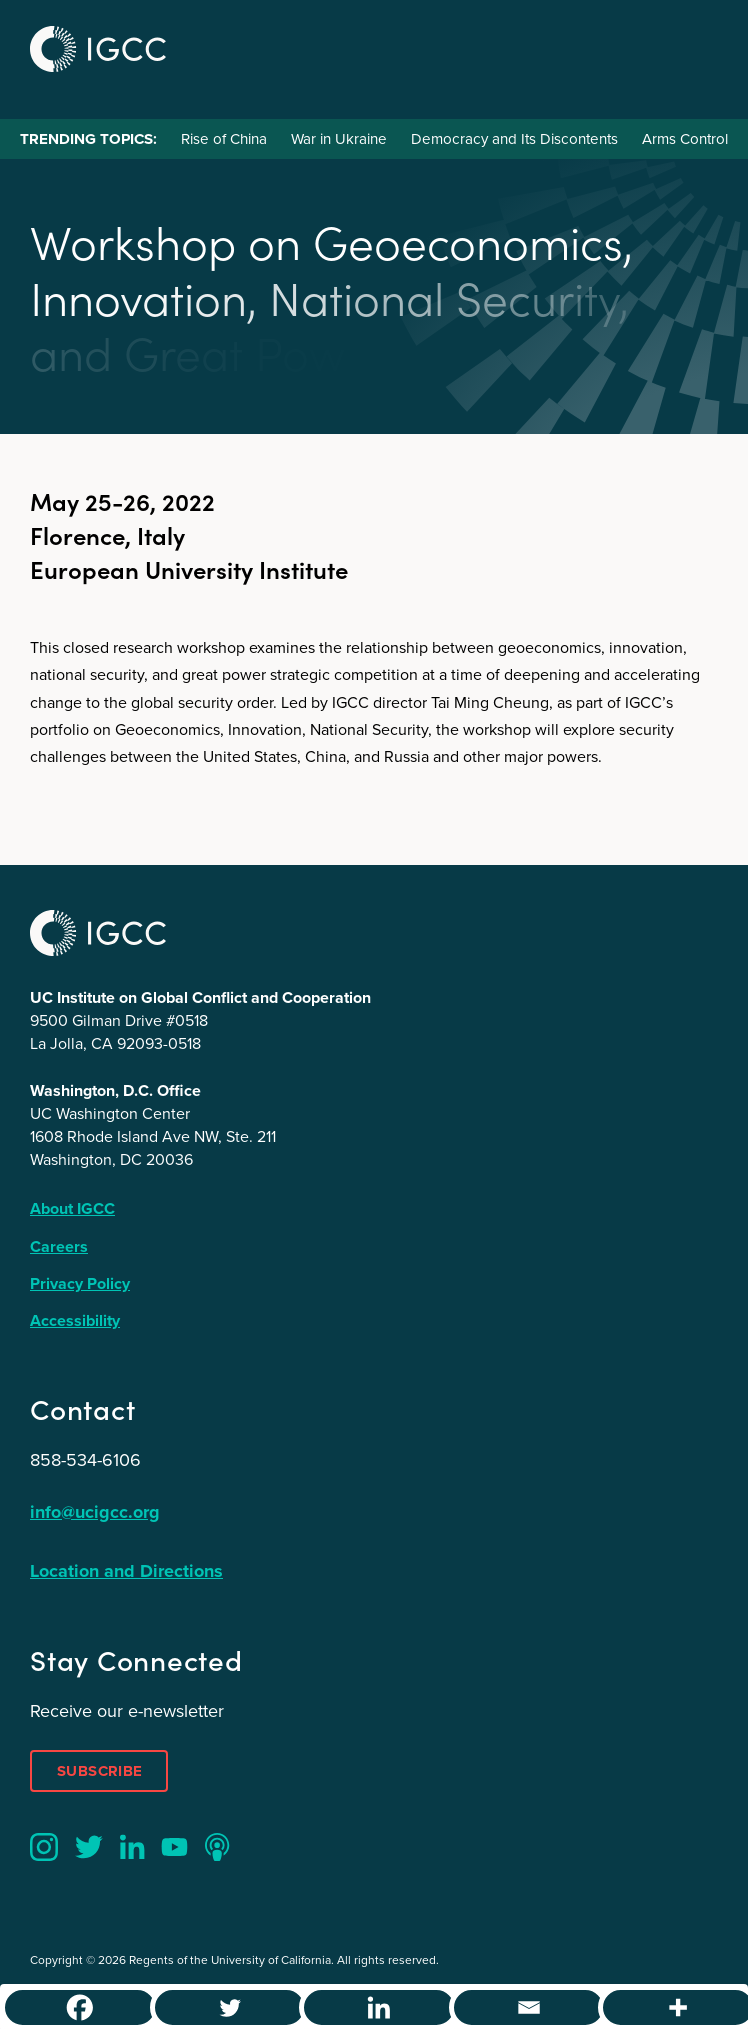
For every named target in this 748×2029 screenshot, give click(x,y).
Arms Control (685, 139)
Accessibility (75, 1320)
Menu (696, 46)
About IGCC (72, 1208)
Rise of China (224, 139)
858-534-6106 (85, 1460)
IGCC (98, 49)
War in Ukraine (339, 139)
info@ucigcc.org (95, 1512)
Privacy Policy (80, 1283)
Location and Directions (126, 1571)
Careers (59, 1246)
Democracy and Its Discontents (514, 139)
